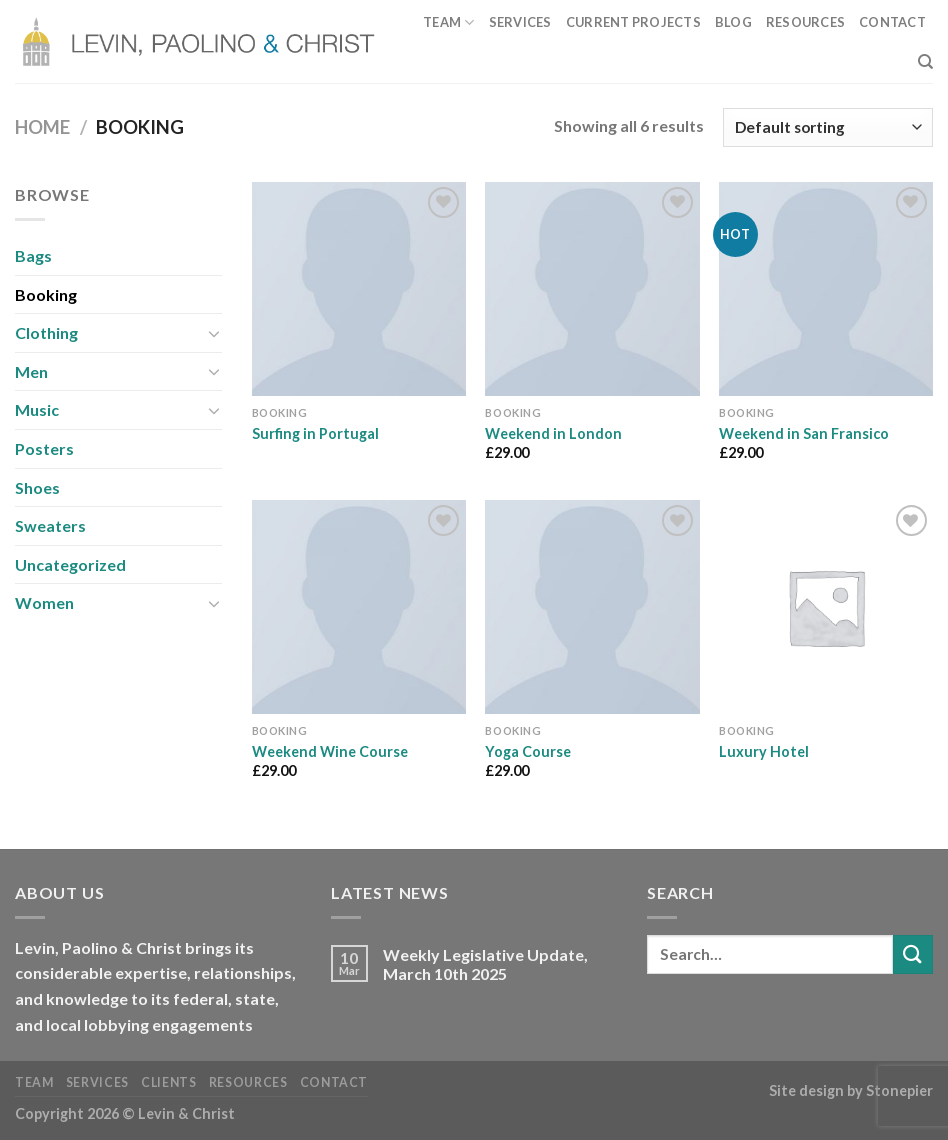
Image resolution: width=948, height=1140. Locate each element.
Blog (733, 22)
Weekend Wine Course (330, 751)
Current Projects (633, 22)
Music (37, 409)
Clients (168, 1082)
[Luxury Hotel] (826, 607)
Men (31, 371)
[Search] (925, 62)
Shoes (37, 487)
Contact (892, 22)
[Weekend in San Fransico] (826, 289)
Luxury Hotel (764, 751)
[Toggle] (214, 333)
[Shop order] (828, 127)
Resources (805, 22)
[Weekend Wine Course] (359, 607)
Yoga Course (528, 751)
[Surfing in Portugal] (359, 289)
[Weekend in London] (592, 289)
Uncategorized (70, 564)
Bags (33, 255)
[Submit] (913, 954)
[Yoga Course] (592, 607)
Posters (44, 448)
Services (520, 22)
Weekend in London (553, 433)
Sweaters (50, 525)
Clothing (46, 332)
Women (44, 602)
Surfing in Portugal (315, 433)
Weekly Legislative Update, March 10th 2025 (485, 964)
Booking (46, 294)
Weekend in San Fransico (804, 433)
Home (42, 127)
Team (448, 22)
